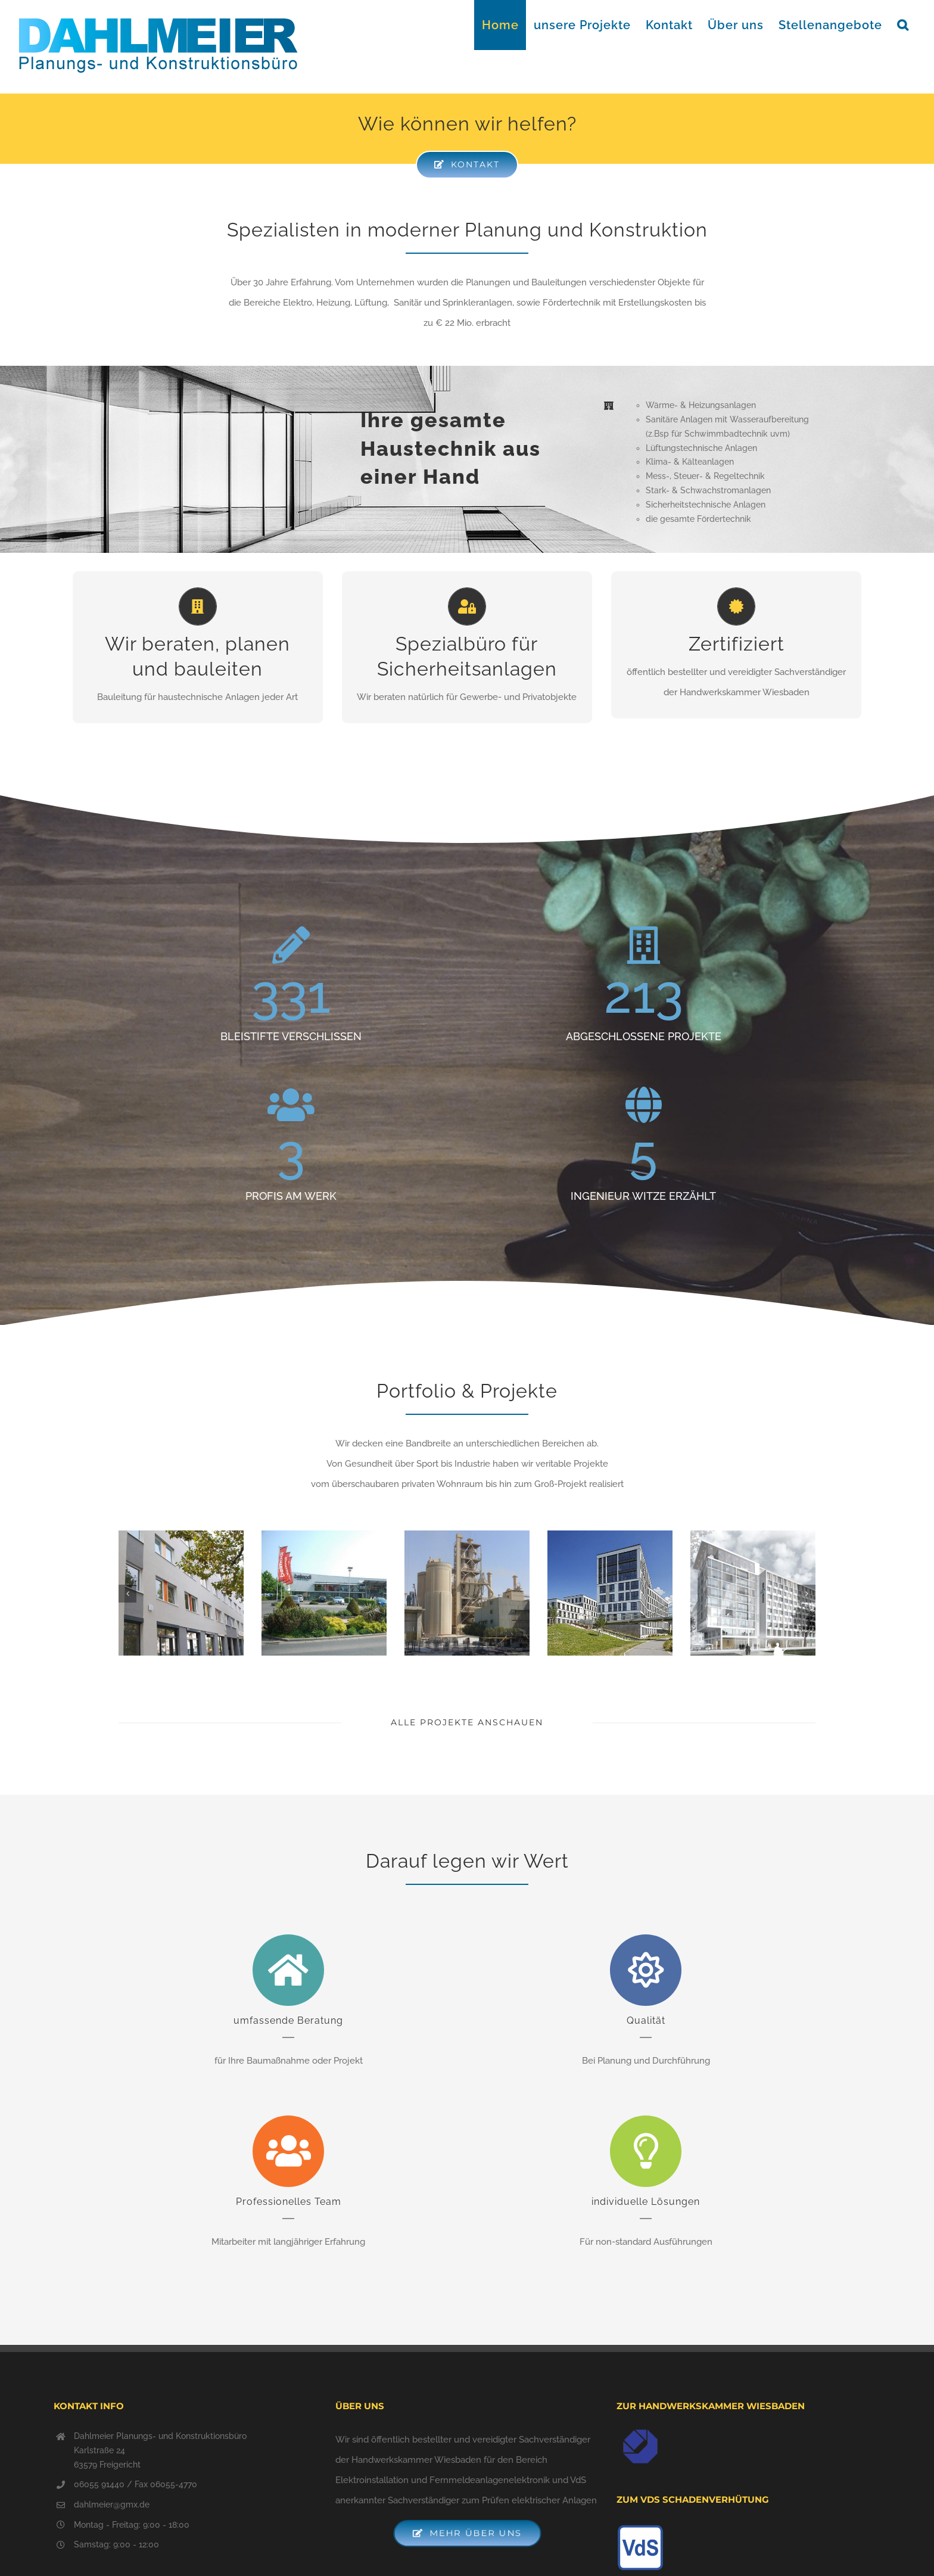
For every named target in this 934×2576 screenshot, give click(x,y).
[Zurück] (127, 1594)
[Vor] (806, 1594)
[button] (902, 25)
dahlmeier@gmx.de (112, 2504)
